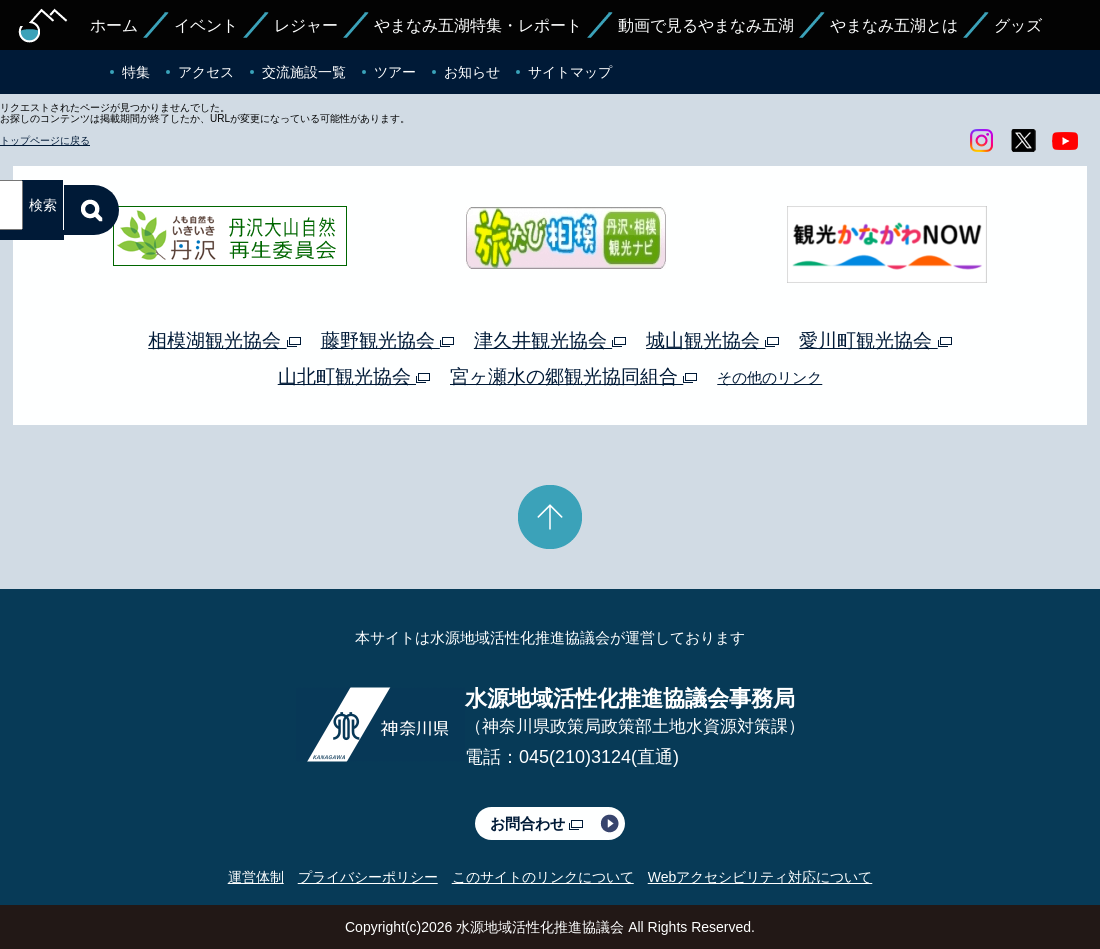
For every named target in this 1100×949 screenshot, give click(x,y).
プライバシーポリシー (368, 877)
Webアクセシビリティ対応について (760, 877)
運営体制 (256, 877)
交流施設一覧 (304, 72)
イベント (206, 25)
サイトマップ (570, 72)
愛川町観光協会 (875, 340)
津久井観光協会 (550, 340)
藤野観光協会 (387, 340)
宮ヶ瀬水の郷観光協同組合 (573, 376)
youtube (1065, 141)
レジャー (306, 25)
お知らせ (472, 72)
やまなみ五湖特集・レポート (478, 25)
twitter (1023, 141)
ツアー (395, 72)
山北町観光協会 (354, 376)
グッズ (1018, 25)
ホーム (114, 25)
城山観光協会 (712, 340)
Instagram (981, 141)
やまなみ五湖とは (894, 25)
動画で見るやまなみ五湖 (706, 25)
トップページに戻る (45, 140)
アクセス (206, 72)
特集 (136, 72)
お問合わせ (536, 823)
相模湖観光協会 (224, 340)
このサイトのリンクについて (543, 877)
